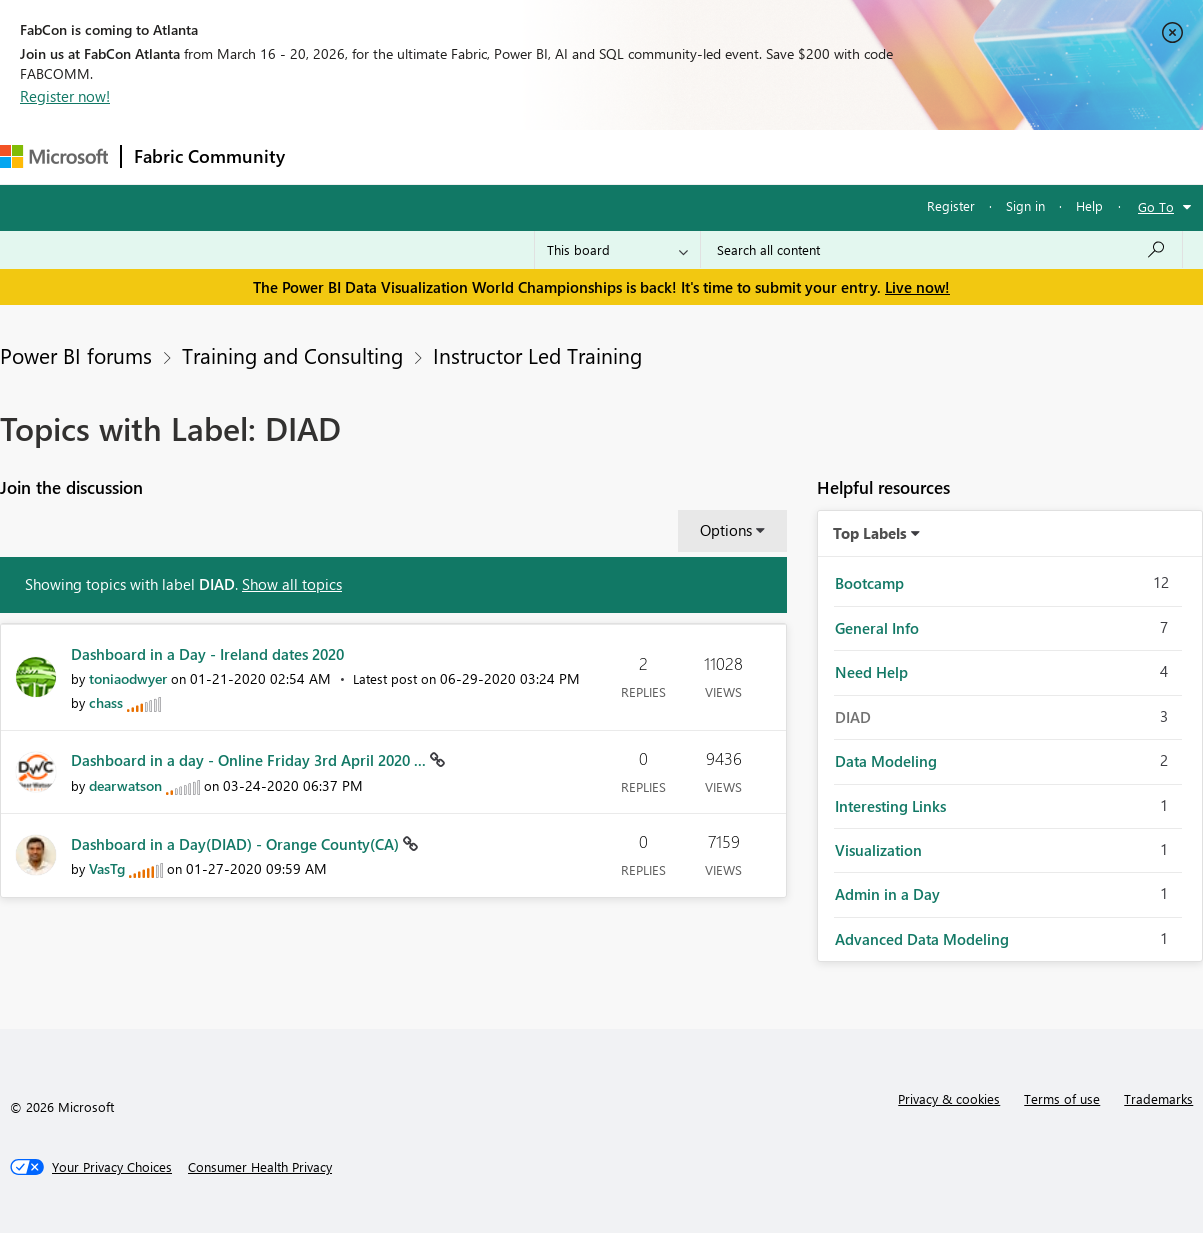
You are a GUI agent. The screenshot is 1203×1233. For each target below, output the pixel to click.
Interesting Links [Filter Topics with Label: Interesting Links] (890, 806)
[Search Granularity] (617, 250)
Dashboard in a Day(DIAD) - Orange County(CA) (237, 844)
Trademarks (1158, 1098)
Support (840, 156)
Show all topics (292, 584)
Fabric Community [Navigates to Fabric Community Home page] (209, 156)
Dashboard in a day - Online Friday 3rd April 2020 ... (250, 760)
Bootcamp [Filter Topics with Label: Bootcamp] (869, 583)
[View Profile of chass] (106, 702)
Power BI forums (76, 355)
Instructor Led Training (537, 355)
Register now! (65, 96)
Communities (589, 156)
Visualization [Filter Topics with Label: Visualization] (878, 850)
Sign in (1025, 205)
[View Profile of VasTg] (107, 868)
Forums (330, 156)
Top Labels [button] (870, 533)
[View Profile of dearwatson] (125, 785)
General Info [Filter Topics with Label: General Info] (877, 628)
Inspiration (418, 156)
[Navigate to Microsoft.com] (54, 156)
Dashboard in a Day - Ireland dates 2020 (207, 654)
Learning (756, 156)
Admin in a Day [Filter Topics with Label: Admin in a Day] (887, 894)
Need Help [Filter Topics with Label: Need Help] (871, 672)
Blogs (679, 156)
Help (1089, 205)
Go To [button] (1156, 206)
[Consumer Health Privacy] (260, 1167)
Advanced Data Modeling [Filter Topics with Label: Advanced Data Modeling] (922, 939)
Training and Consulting (292, 355)
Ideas (500, 156)
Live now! (917, 287)
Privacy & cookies (949, 1098)
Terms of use (1062, 1098)
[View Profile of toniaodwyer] (128, 678)
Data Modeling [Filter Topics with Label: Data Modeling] (886, 761)
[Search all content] (941, 250)
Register (951, 205)
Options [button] (726, 530)
